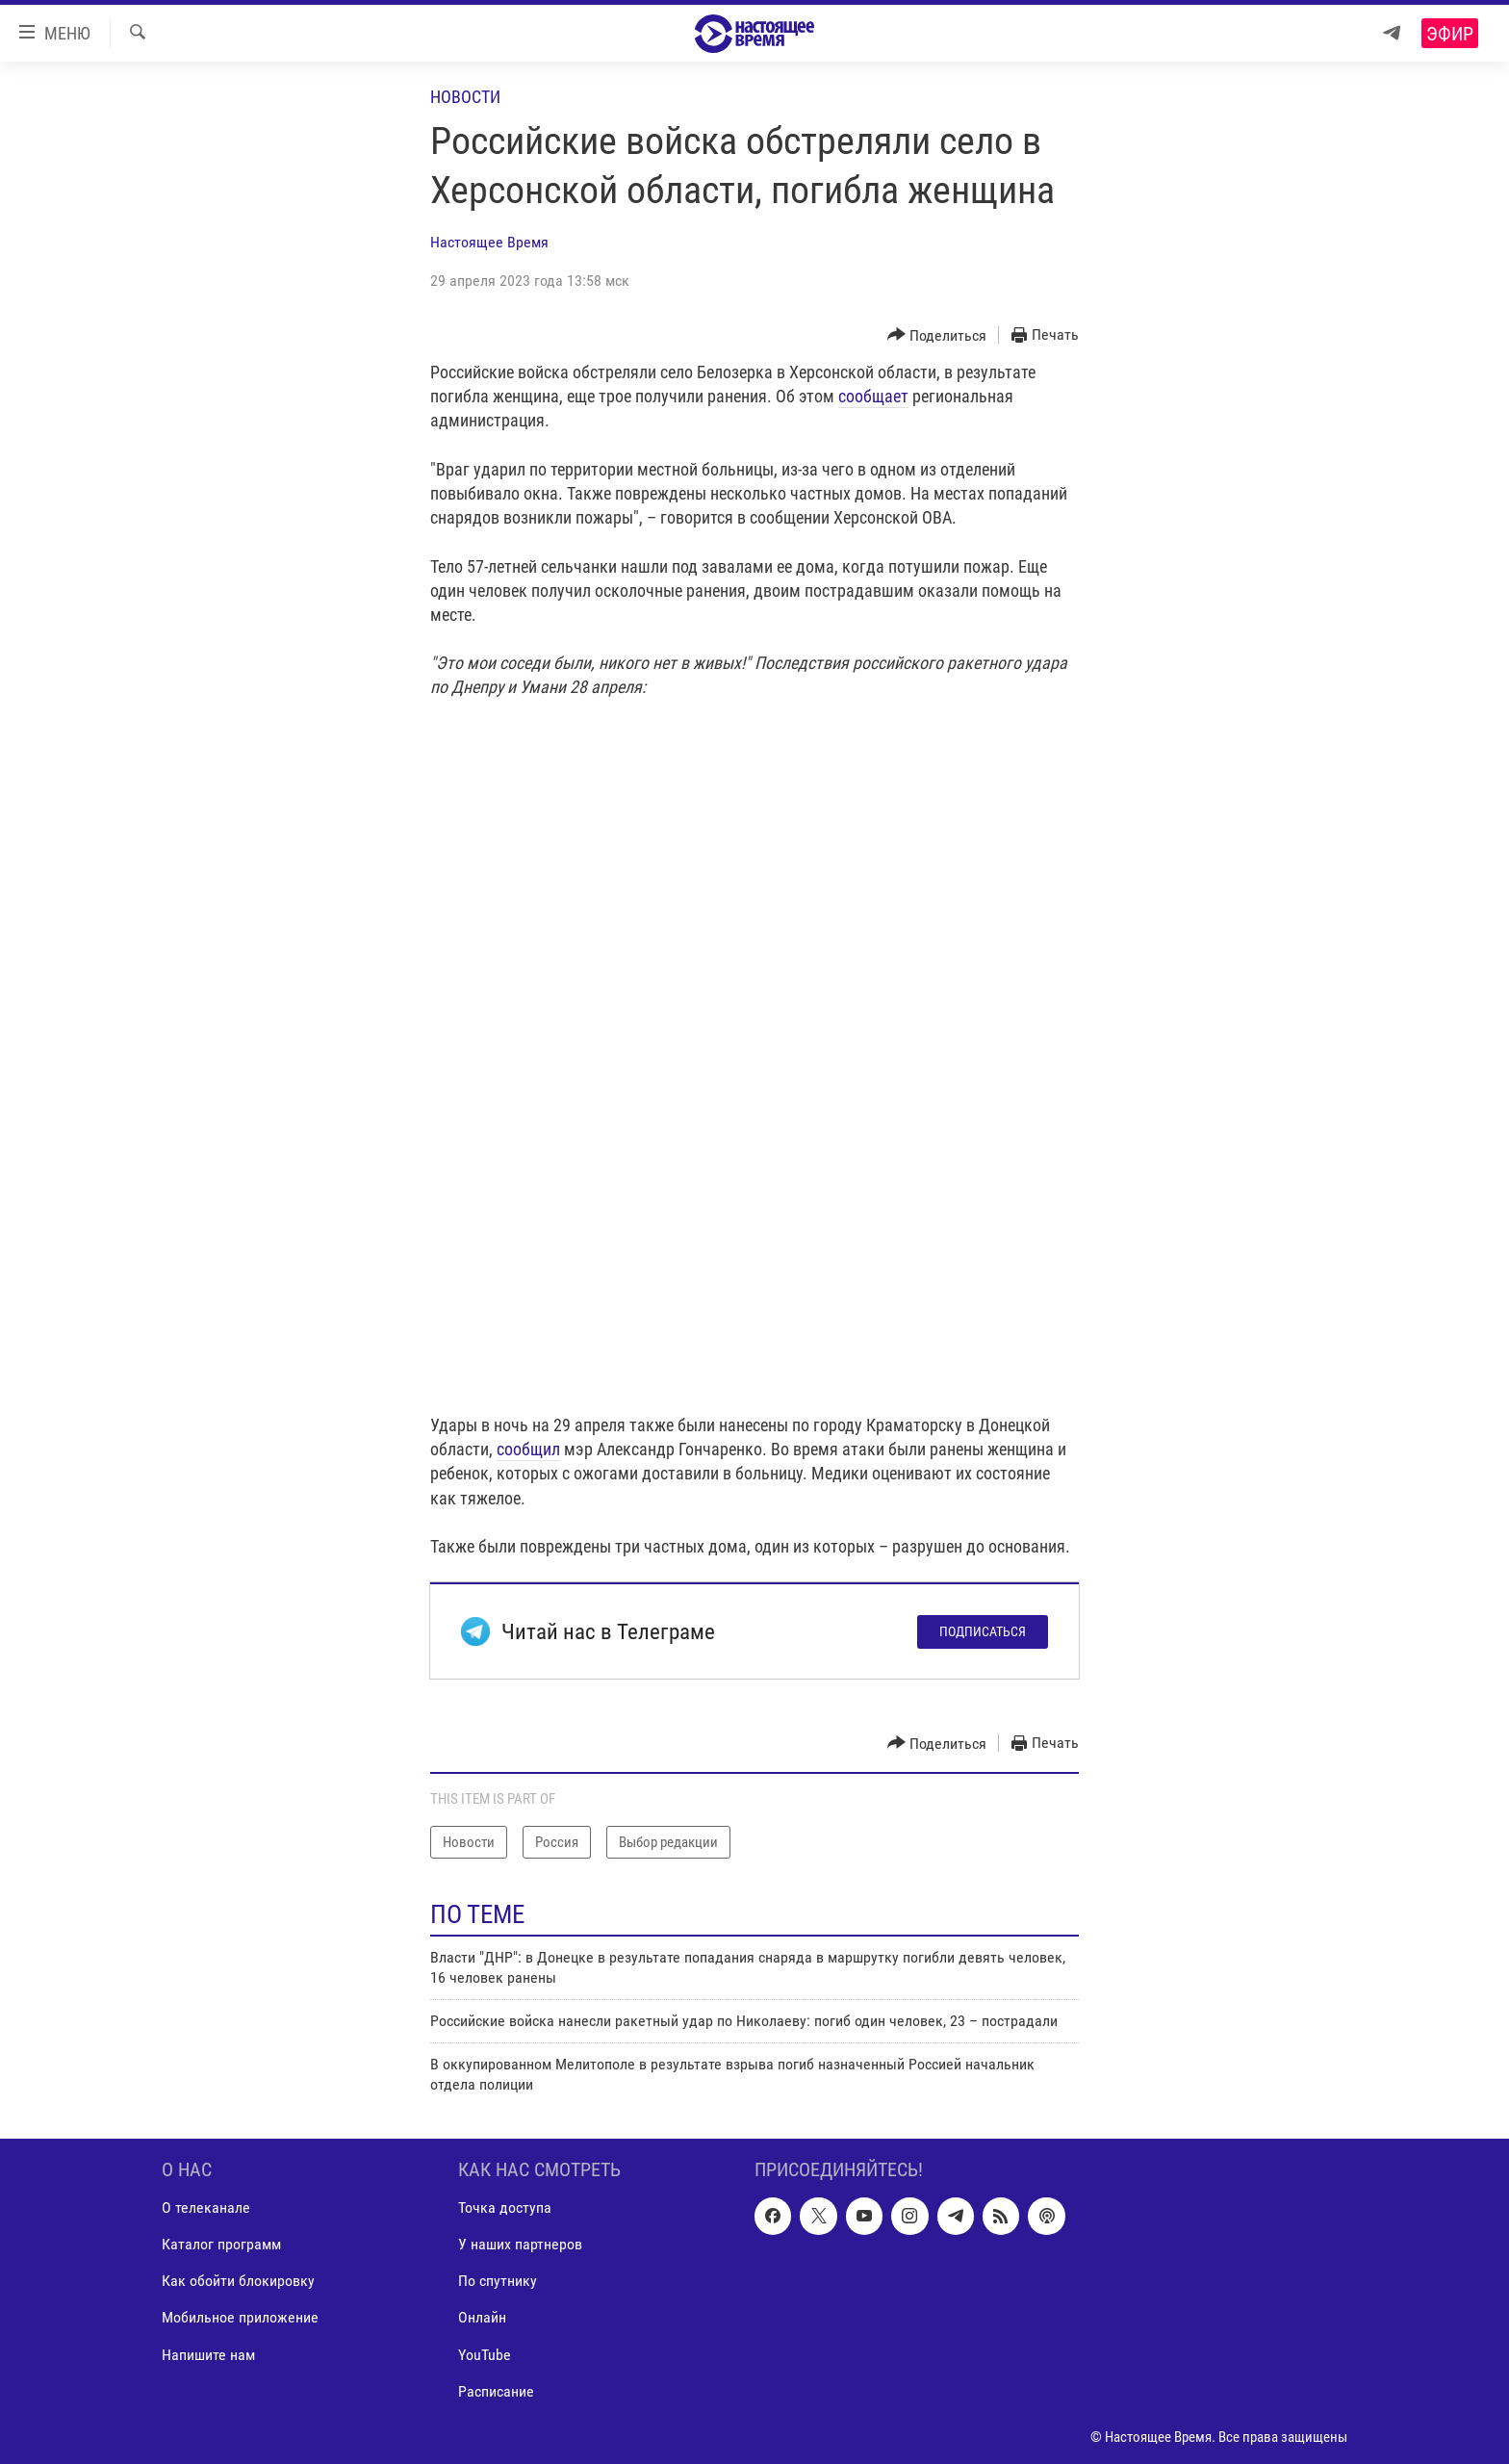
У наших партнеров (520, 2245)
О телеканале (206, 2208)
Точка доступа (504, 2208)
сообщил (528, 1449)
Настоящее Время (489, 242)
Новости (465, 97)
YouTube (484, 2355)
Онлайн (482, 2318)
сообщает (873, 396)
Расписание (496, 2391)
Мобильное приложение (240, 2318)
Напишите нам (208, 2355)
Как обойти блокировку (238, 2281)
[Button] (937, 335)
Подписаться (982, 1631)
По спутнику (497, 2281)
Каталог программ (221, 2245)
